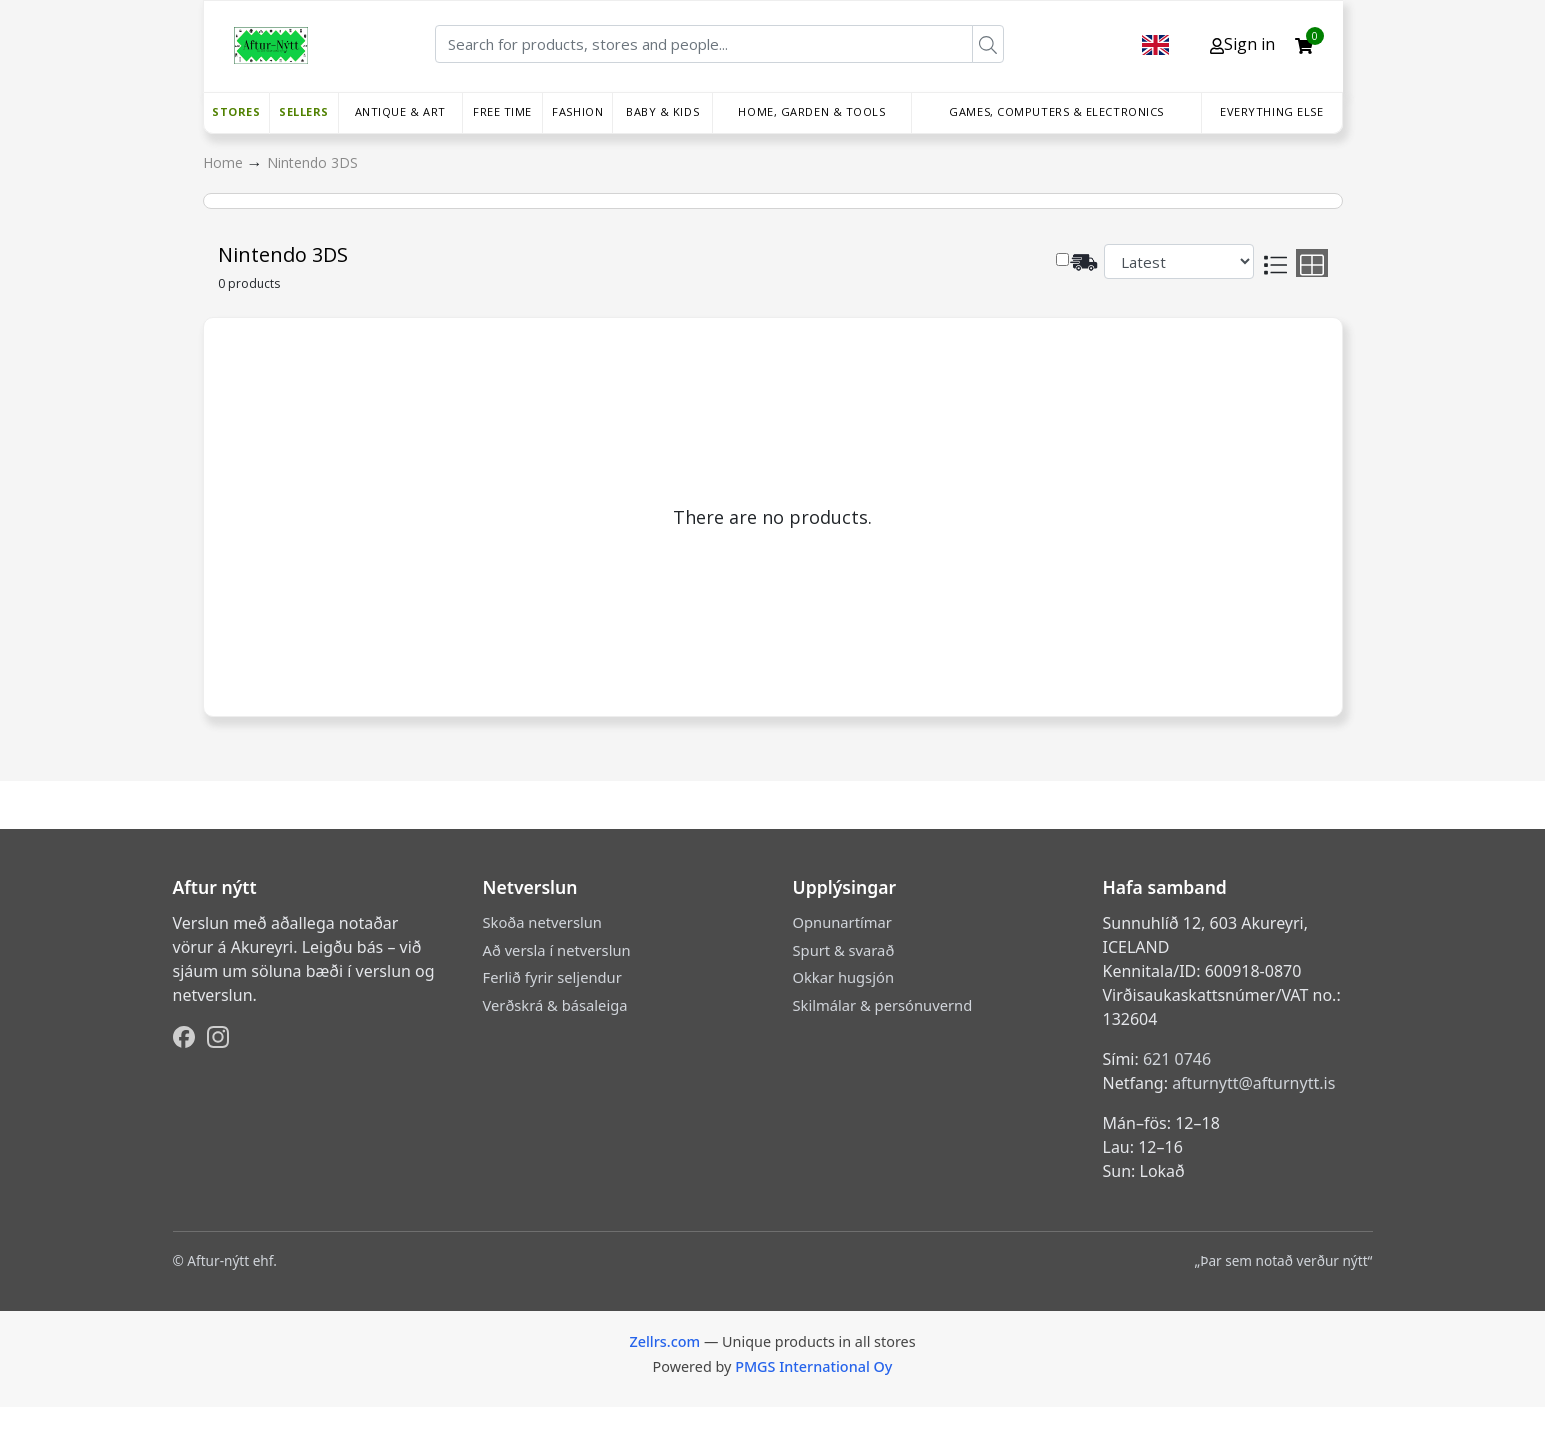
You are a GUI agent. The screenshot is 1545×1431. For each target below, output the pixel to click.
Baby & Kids (662, 111)
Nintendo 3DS (312, 162)
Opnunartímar (842, 922)
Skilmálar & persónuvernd (883, 1005)
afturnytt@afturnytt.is (1253, 1083)
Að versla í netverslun (557, 950)
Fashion (577, 111)
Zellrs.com (664, 1341)
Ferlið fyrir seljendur (552, 977)
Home (225, 162)
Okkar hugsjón (843, 977)
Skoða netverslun (542, 922)
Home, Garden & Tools (811, 111)
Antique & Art (400, 111)
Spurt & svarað (844, 950)
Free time (502, 111)
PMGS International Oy (813, 1366)
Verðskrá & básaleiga (555, 1005)
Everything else (1271, 111)
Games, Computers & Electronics (1056, 111)
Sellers (304, 111)
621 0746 (1177, 1059)
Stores (236, 111)
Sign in (1242, 44)
